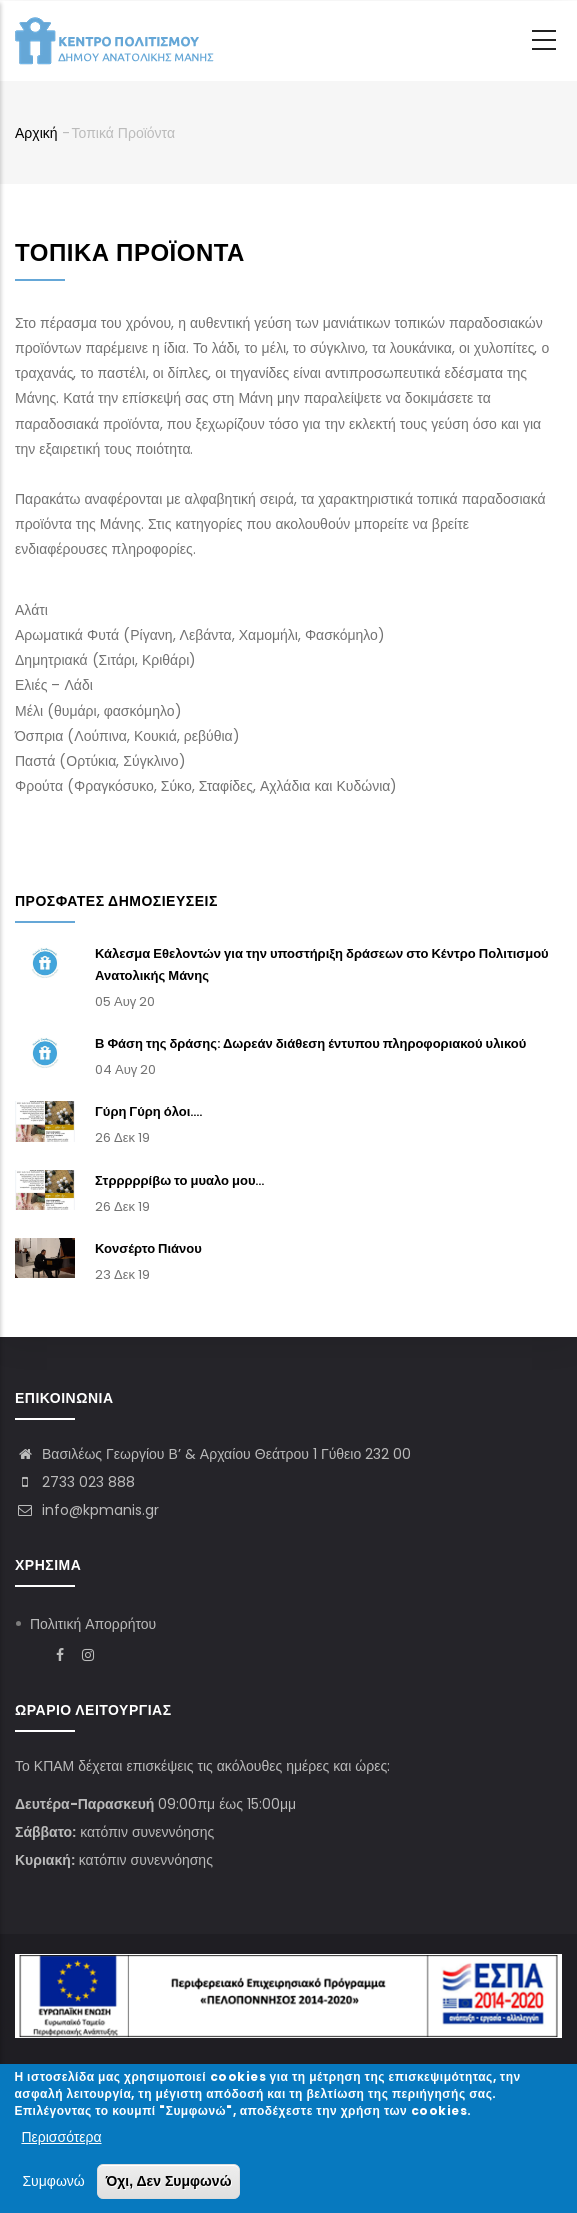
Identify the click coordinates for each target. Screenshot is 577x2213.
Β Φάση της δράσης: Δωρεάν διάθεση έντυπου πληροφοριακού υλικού (310, 1043)
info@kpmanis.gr (87, 1510)
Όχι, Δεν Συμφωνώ (169, 2185)
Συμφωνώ (53, 2185)
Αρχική (36, 133)
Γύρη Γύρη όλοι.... (148, 1111)
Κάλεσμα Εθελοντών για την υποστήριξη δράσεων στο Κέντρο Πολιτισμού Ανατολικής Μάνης (322, 964)
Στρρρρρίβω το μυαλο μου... (180, 1180)
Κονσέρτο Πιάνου (148, 1248)
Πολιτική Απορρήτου (93, 1624)
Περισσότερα (61, 2141)
